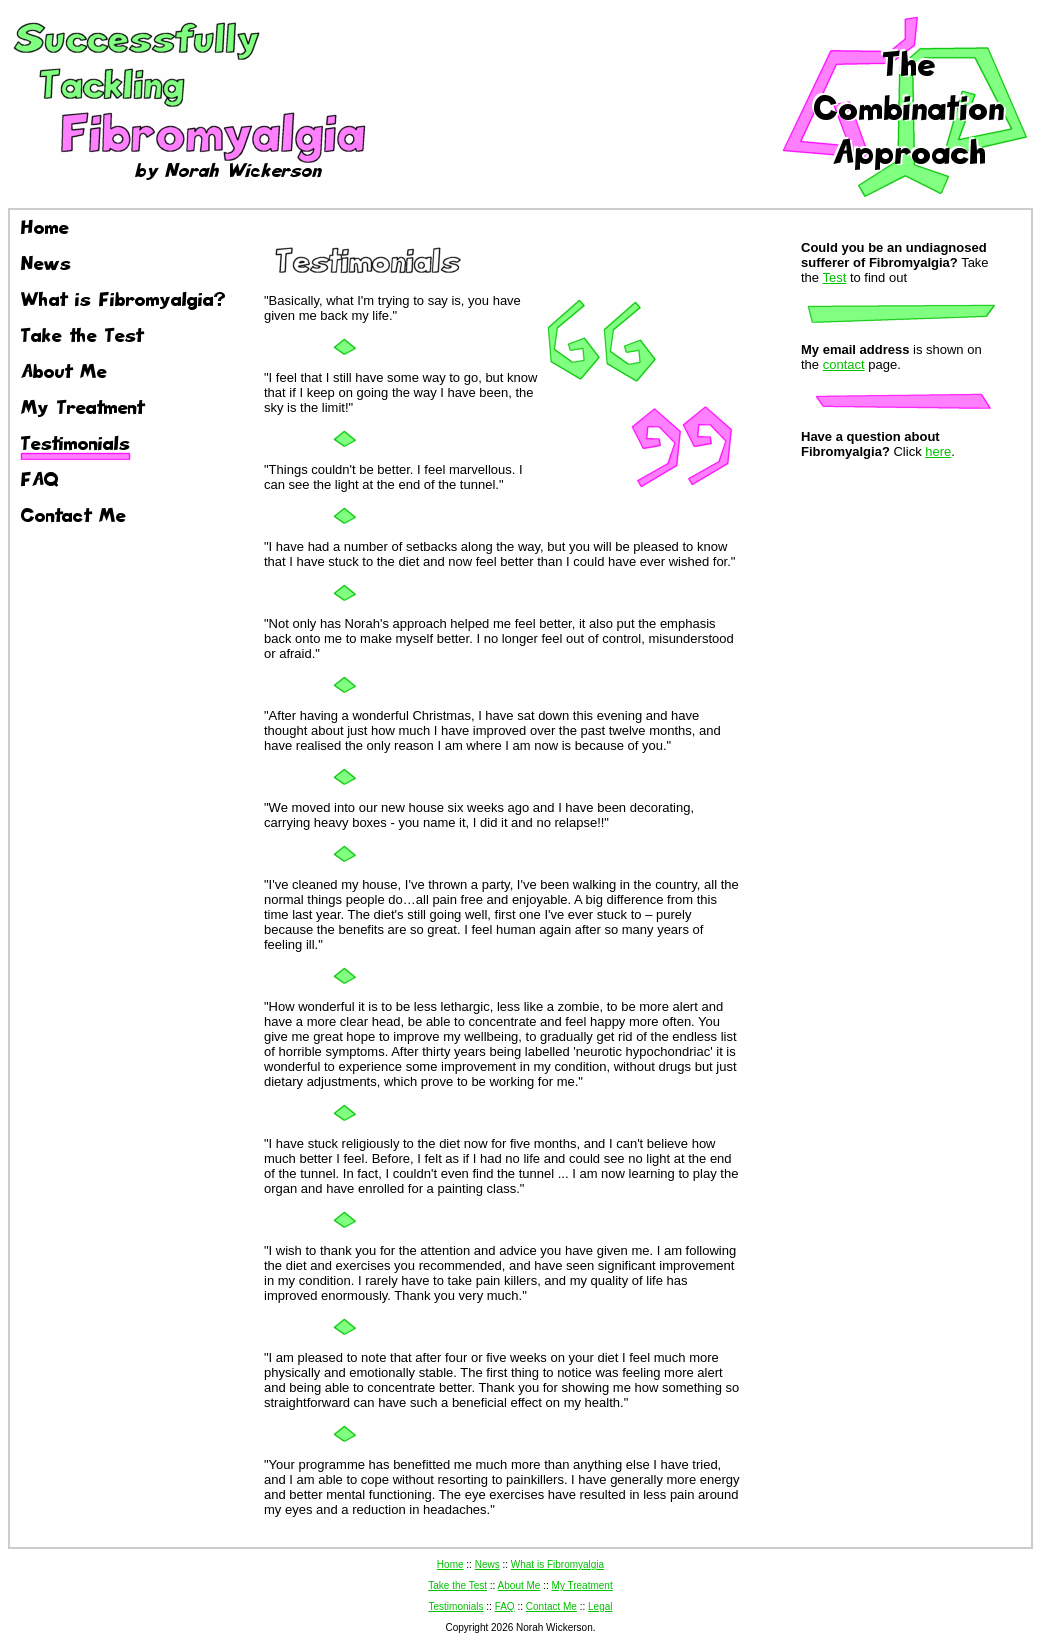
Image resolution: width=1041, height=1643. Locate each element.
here (938, 451)
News (487, 1564)
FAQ (505, 1606)
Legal (600, 1606)
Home (450, 1564)
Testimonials (455, 1606)
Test (834, 277)
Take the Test (457, 1585)
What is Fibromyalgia (557, 1564)
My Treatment (582, 1585)
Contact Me (551, 1606)
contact (844, 364)
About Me (519, 1585)
